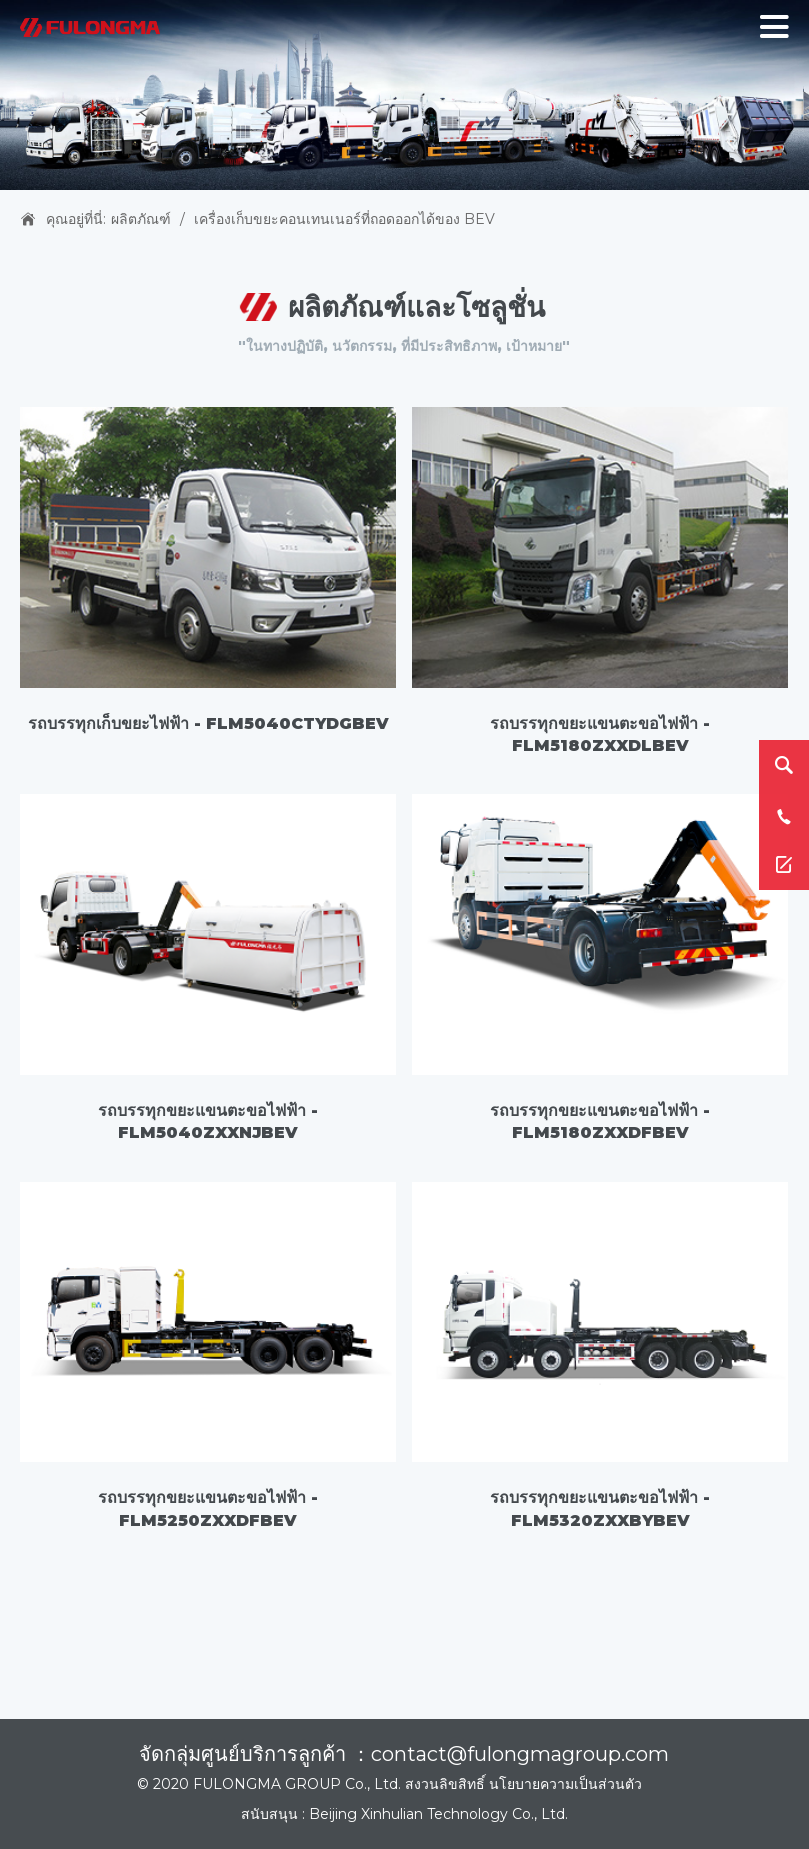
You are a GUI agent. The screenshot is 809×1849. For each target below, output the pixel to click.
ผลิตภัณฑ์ (141, 219)
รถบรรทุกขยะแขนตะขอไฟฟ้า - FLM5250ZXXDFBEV (208, 1508)
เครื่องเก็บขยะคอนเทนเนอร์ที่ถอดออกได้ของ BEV (344, 219)
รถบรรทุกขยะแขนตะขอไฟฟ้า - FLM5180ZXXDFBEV (600, 1121)
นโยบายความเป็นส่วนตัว (565, 1784)
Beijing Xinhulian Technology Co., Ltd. (438, 1814)
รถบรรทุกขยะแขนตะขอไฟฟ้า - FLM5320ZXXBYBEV (600, 1508)
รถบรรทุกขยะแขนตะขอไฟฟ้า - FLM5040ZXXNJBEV (208, 1121)
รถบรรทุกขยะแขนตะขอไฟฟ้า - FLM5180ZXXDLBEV (600, 734)
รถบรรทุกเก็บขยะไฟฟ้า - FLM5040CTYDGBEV (208, 723)
